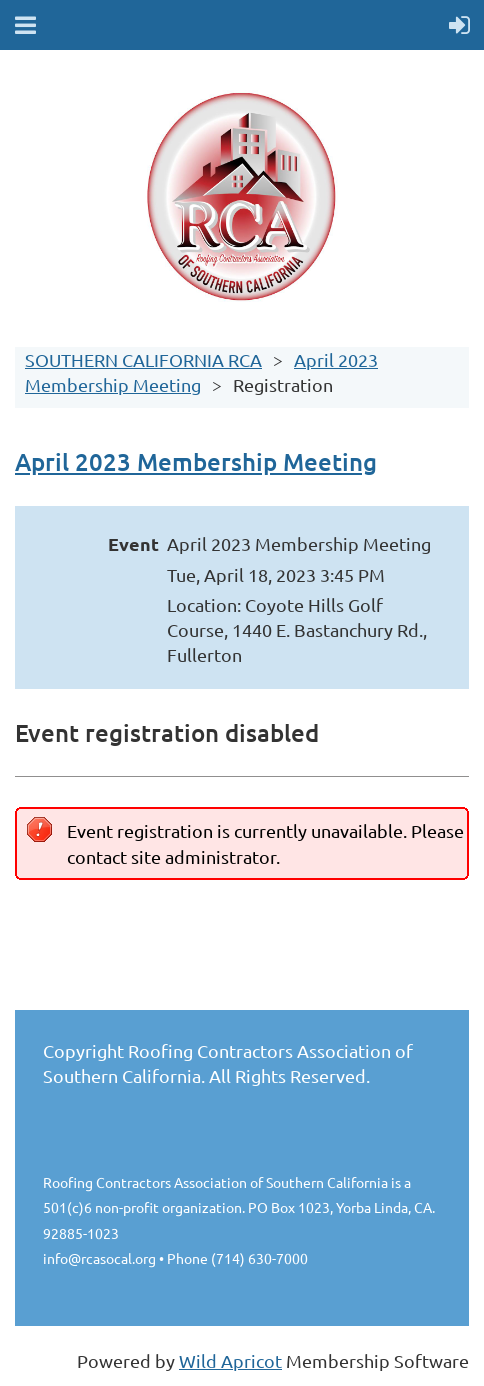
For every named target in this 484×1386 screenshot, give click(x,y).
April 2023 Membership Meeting (196, 461)
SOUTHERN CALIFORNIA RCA (143, 359)
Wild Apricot (230, 1360)
